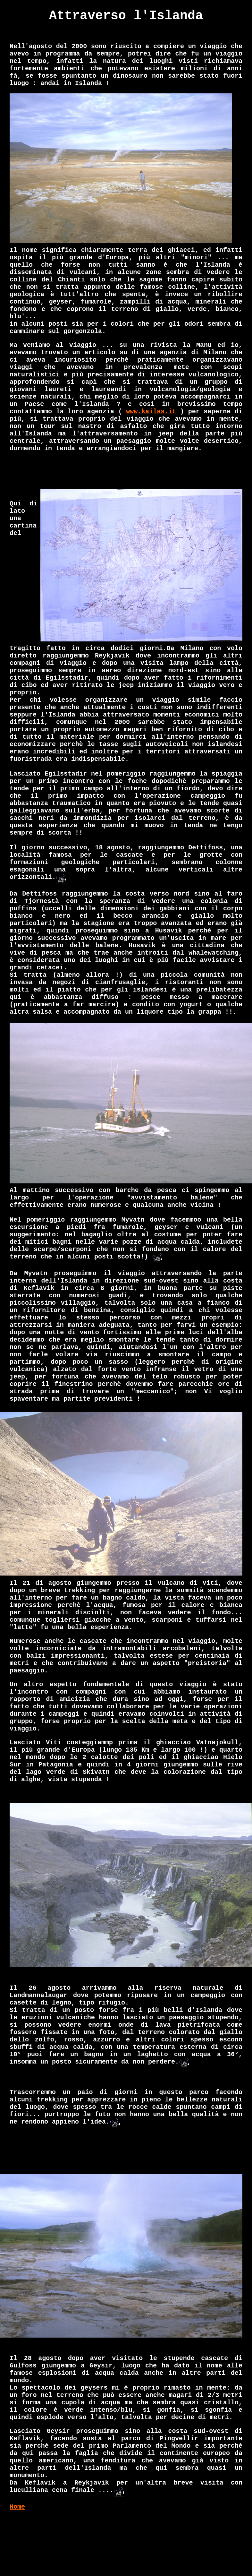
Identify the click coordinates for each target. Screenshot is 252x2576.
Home (17, 2507)
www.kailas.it (151, 411)
